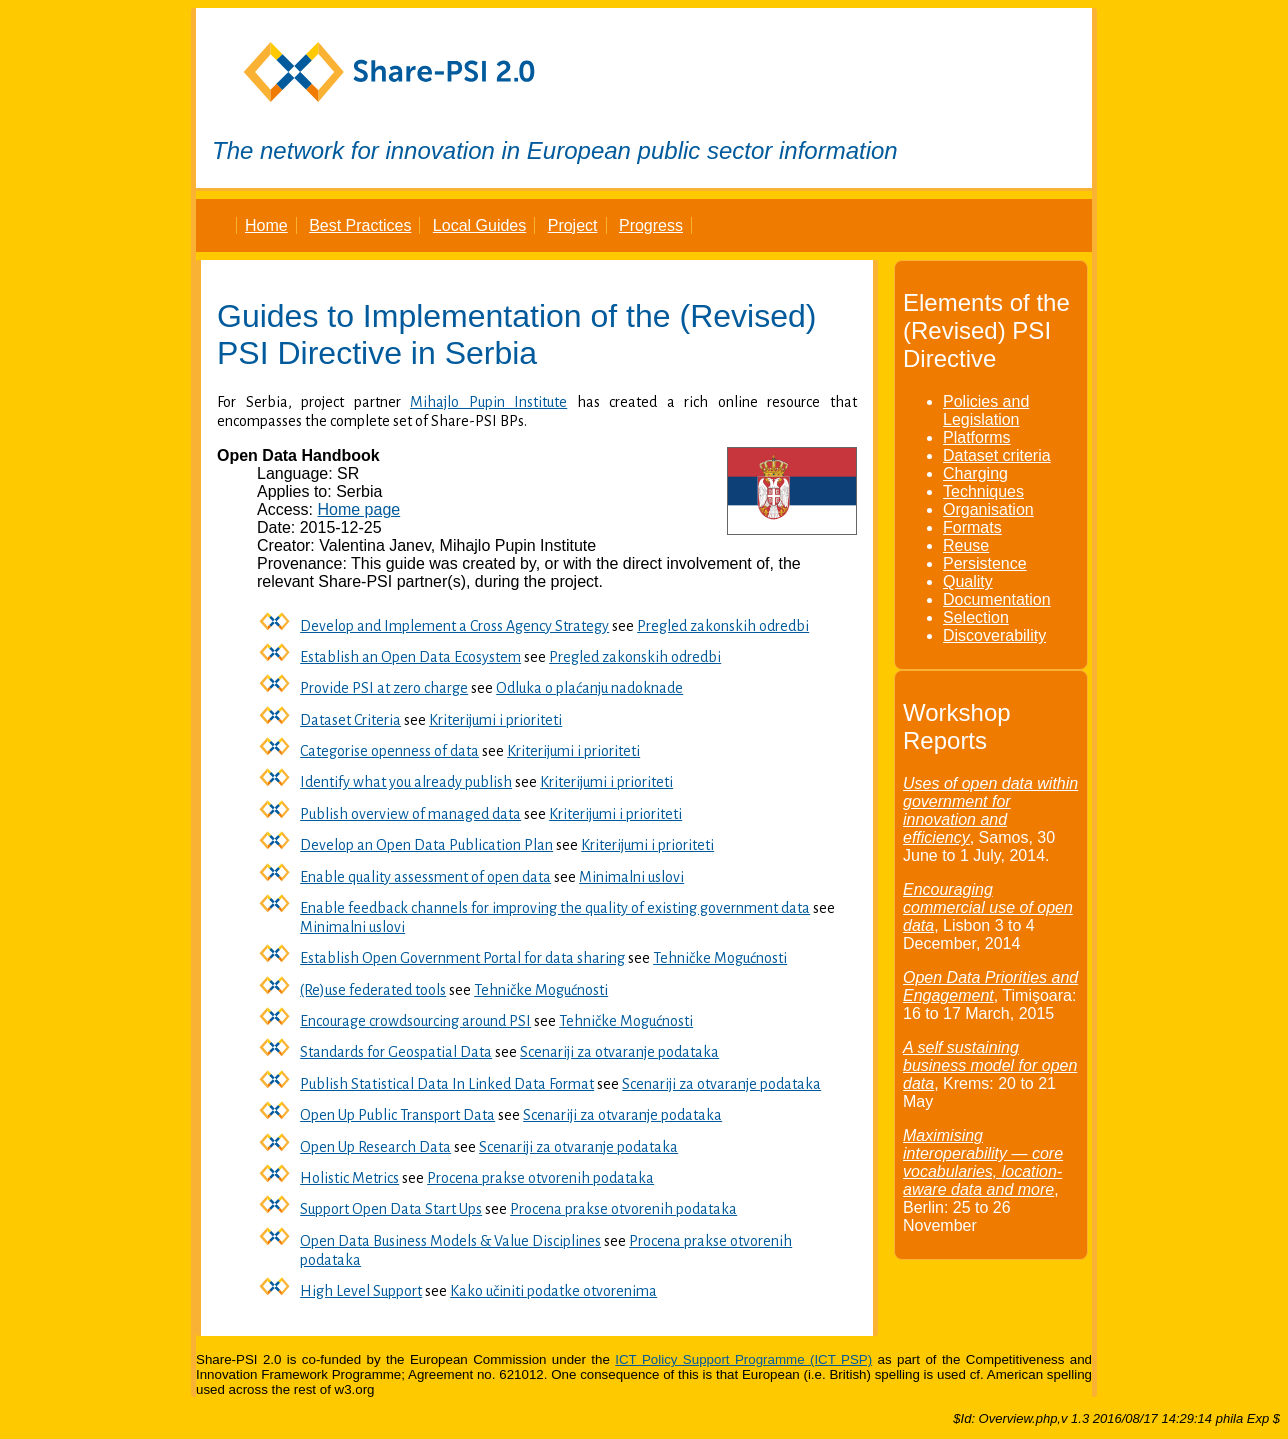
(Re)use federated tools (373, 990)
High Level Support (361, 1291)
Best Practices (360, 225)
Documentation (997, 599)
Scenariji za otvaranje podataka (619, 1052)
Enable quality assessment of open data (425, 877)
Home (266, 225)
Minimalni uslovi (631, 877)
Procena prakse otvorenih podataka (540, 1178)
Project (573, 225)
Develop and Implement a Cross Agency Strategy (454, 626)
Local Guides (479, 225)
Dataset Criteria (350, 720)
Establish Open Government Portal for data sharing (462, 958)
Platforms (977, 437)
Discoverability (994, 635)
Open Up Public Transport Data (397, 1115)
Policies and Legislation (986, 410)
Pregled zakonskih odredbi (723, 626)
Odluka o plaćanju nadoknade (589, 688)
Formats (972, 527)
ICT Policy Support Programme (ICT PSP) (743, 1359)
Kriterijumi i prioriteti (495, 720)
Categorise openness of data (389, 751)
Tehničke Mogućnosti (720, 958)
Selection (976, 617)
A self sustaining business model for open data (990, 1065)
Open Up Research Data (375, 1147)
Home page (358, 509)
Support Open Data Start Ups (391, 1209)
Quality (968, 581)
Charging (975, 473)
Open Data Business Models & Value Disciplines (450, 1241)
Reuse (966, 545)
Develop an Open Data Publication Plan (426, 845)
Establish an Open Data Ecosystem (410, 657)
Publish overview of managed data (410, 814)
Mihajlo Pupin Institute (488, 402)
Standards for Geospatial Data (396, 1052)
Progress (651, 225)
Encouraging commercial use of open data (988, 907)
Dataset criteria (997, 455)
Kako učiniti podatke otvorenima (553, 1291)
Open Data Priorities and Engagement (990, 986)
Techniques (983, 491)
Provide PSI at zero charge (384, 688)
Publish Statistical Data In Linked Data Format (447, 1084)
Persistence (985, 563)
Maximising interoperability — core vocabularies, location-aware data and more (983, 1162)
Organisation (988, 509)
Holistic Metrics (349, 1178)
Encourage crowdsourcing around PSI (415, 1021)
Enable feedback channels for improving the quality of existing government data (555, 908)
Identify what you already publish (406, 782)
